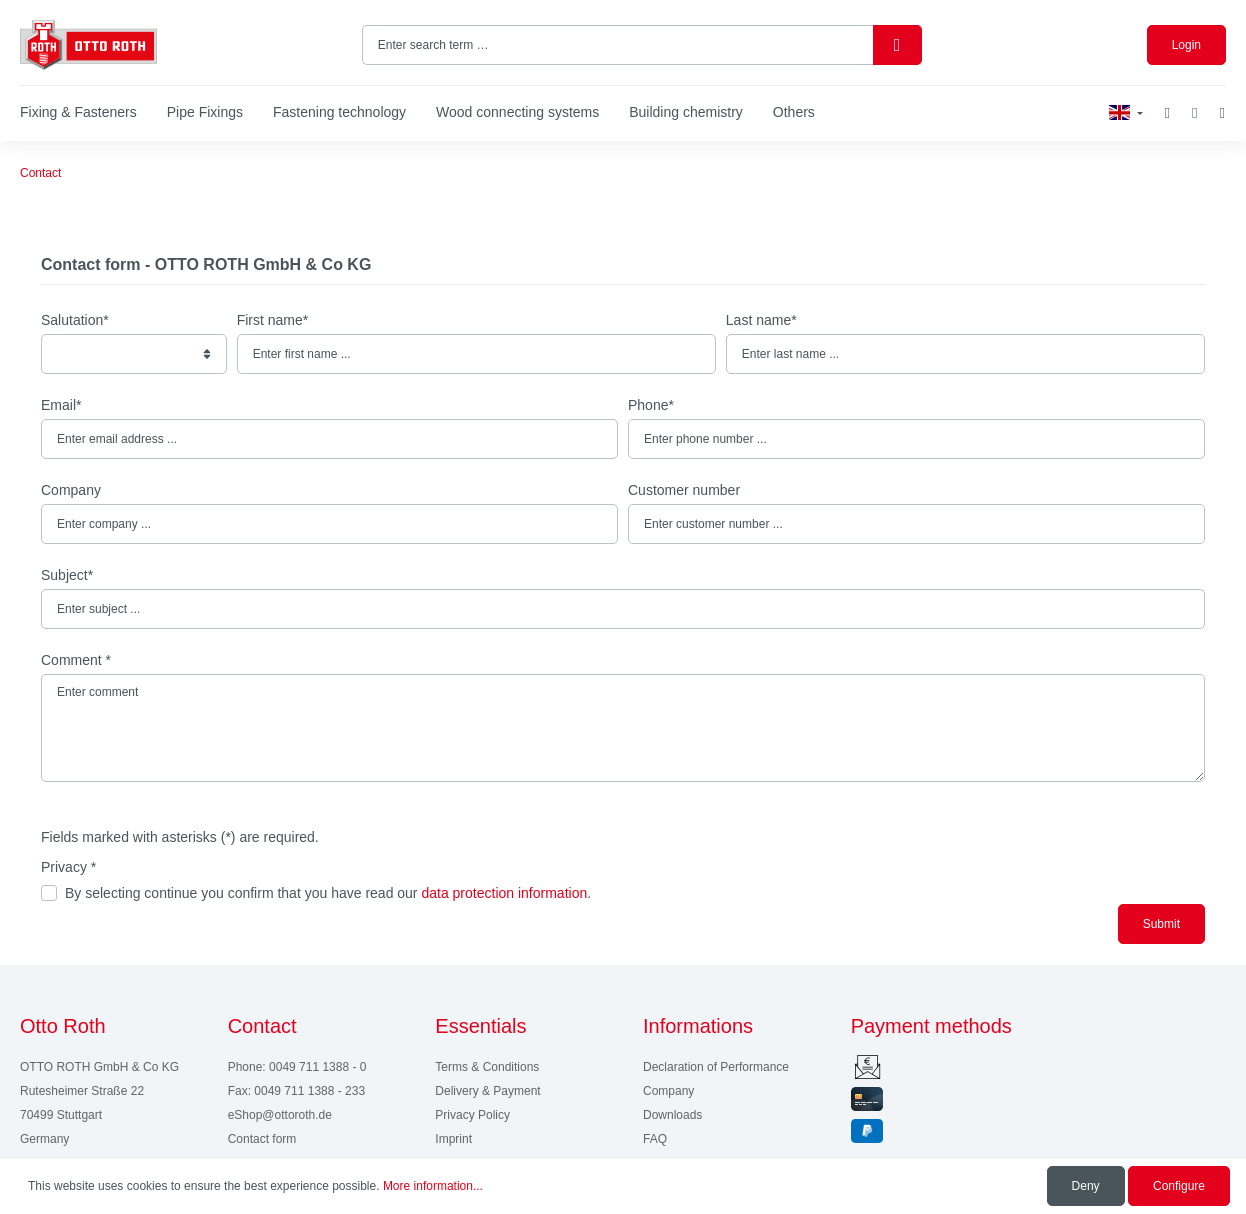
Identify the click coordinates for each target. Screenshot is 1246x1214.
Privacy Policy (472, 1115)
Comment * (76, 660)
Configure (1179, 1186)
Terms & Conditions (487, 1067)
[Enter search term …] (618, 45)
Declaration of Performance (716, 1067)
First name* (273, 320)
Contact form (262, 1139)
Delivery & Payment (487, 1091)
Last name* (761, 320)
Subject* (67, 575)
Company (71, 490)
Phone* (651, 405)
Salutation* (75, 320)
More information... (433, 1186)
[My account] (1194, 113)
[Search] (897, 45)
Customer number (684, 490)
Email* (61, 405)
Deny (1086, 1186)
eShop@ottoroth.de (280, 1115)
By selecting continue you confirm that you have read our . (328, 893)
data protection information (504, 893)
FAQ (655, 1139)
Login (1186, 45)
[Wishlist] (1167, 113)
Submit (1161, 924)
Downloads (672, 1115)
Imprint (453, 1139)
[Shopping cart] (1222, 113)
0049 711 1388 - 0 (317, 1067)
